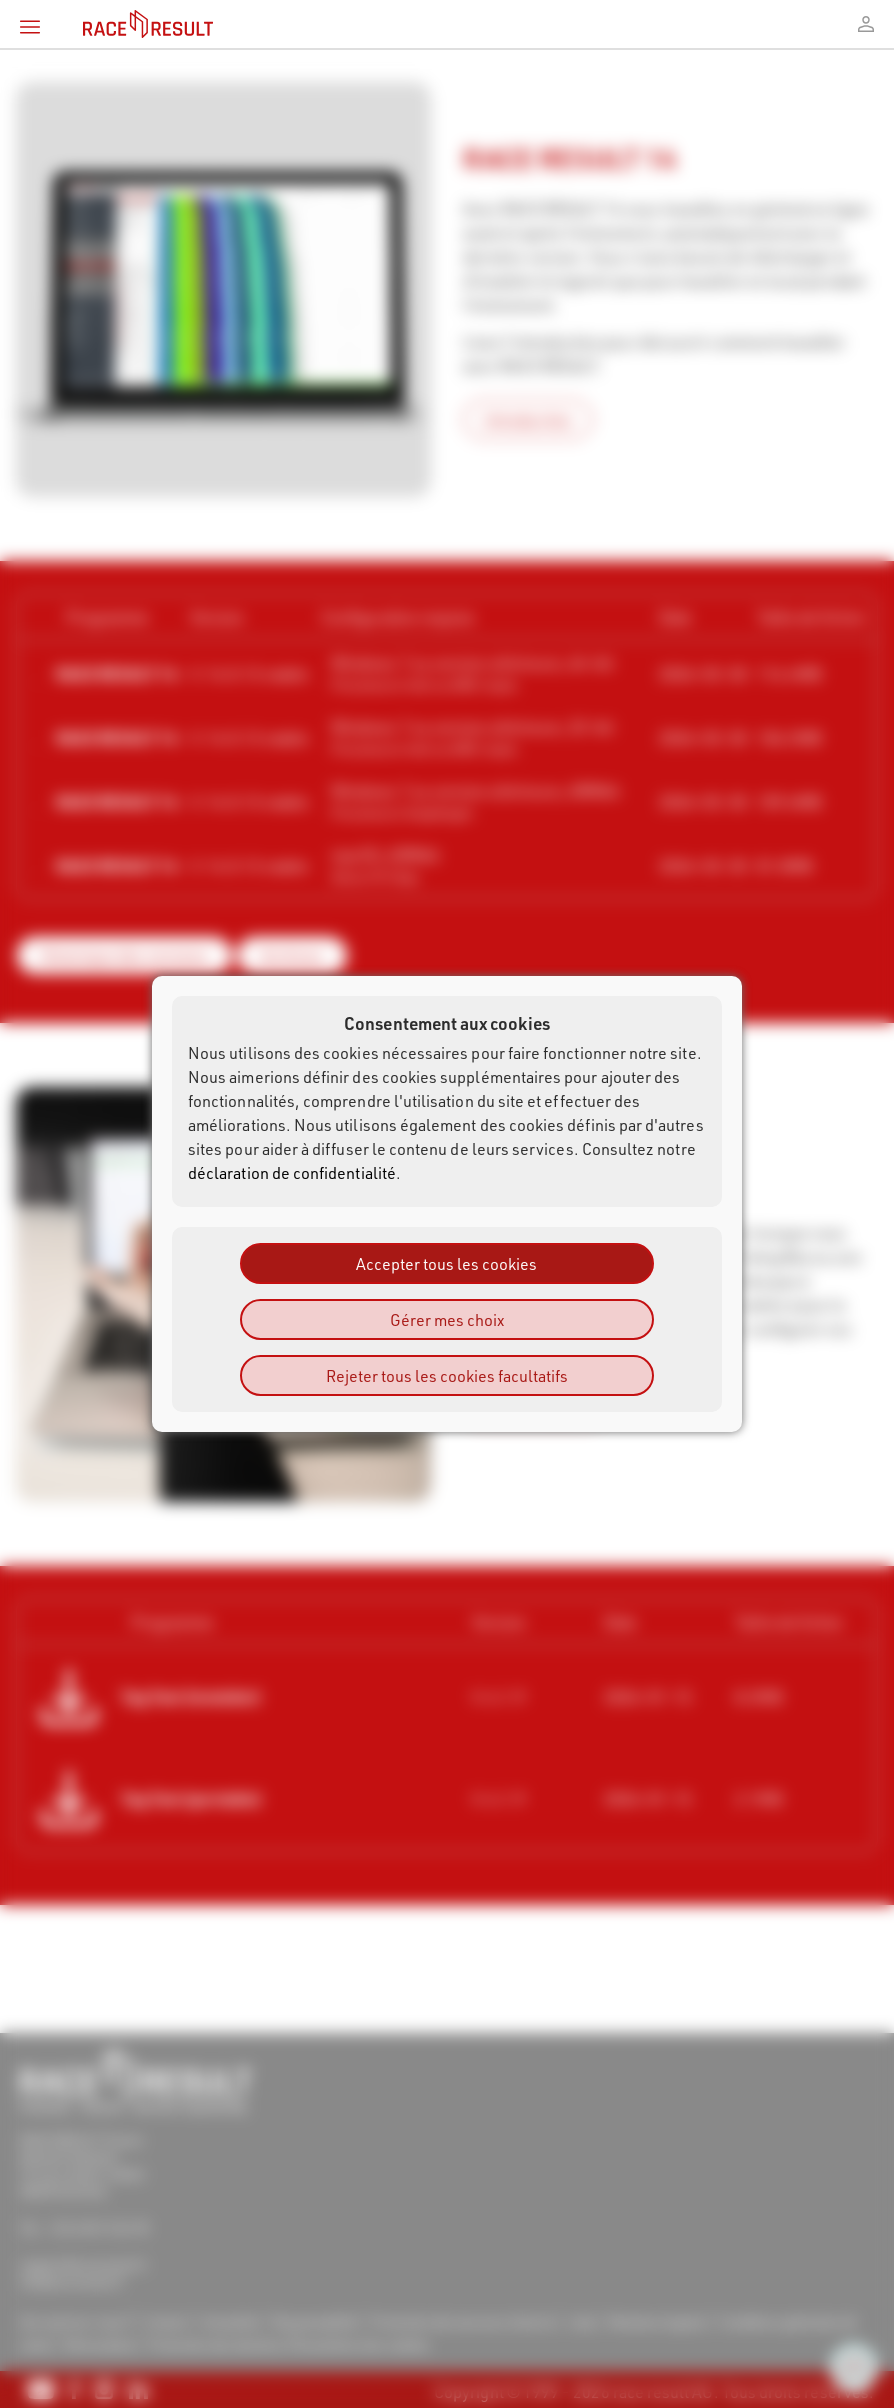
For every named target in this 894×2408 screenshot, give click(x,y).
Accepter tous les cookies (446, 1263)
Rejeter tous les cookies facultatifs (447, 1375)
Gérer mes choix (447, 1319)
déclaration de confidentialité (292, 1172)
